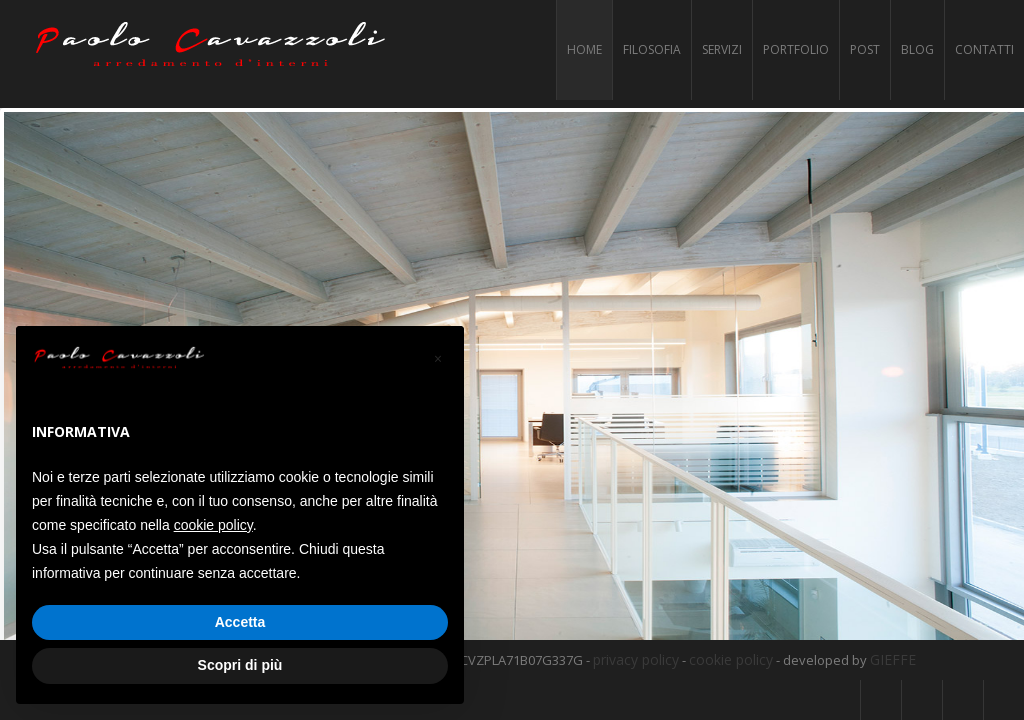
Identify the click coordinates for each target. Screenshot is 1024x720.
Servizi (722, 49)
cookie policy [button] (213, 525)
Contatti (984, 49)
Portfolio (796, 49)
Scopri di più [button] (240, 665)
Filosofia (652, 49)
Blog (917, 49)
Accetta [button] (240, 622)
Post (865, 49)
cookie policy (731, 658)
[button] (438, 358)
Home (584, 49)
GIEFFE (893, 658)
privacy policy (636, 658)
